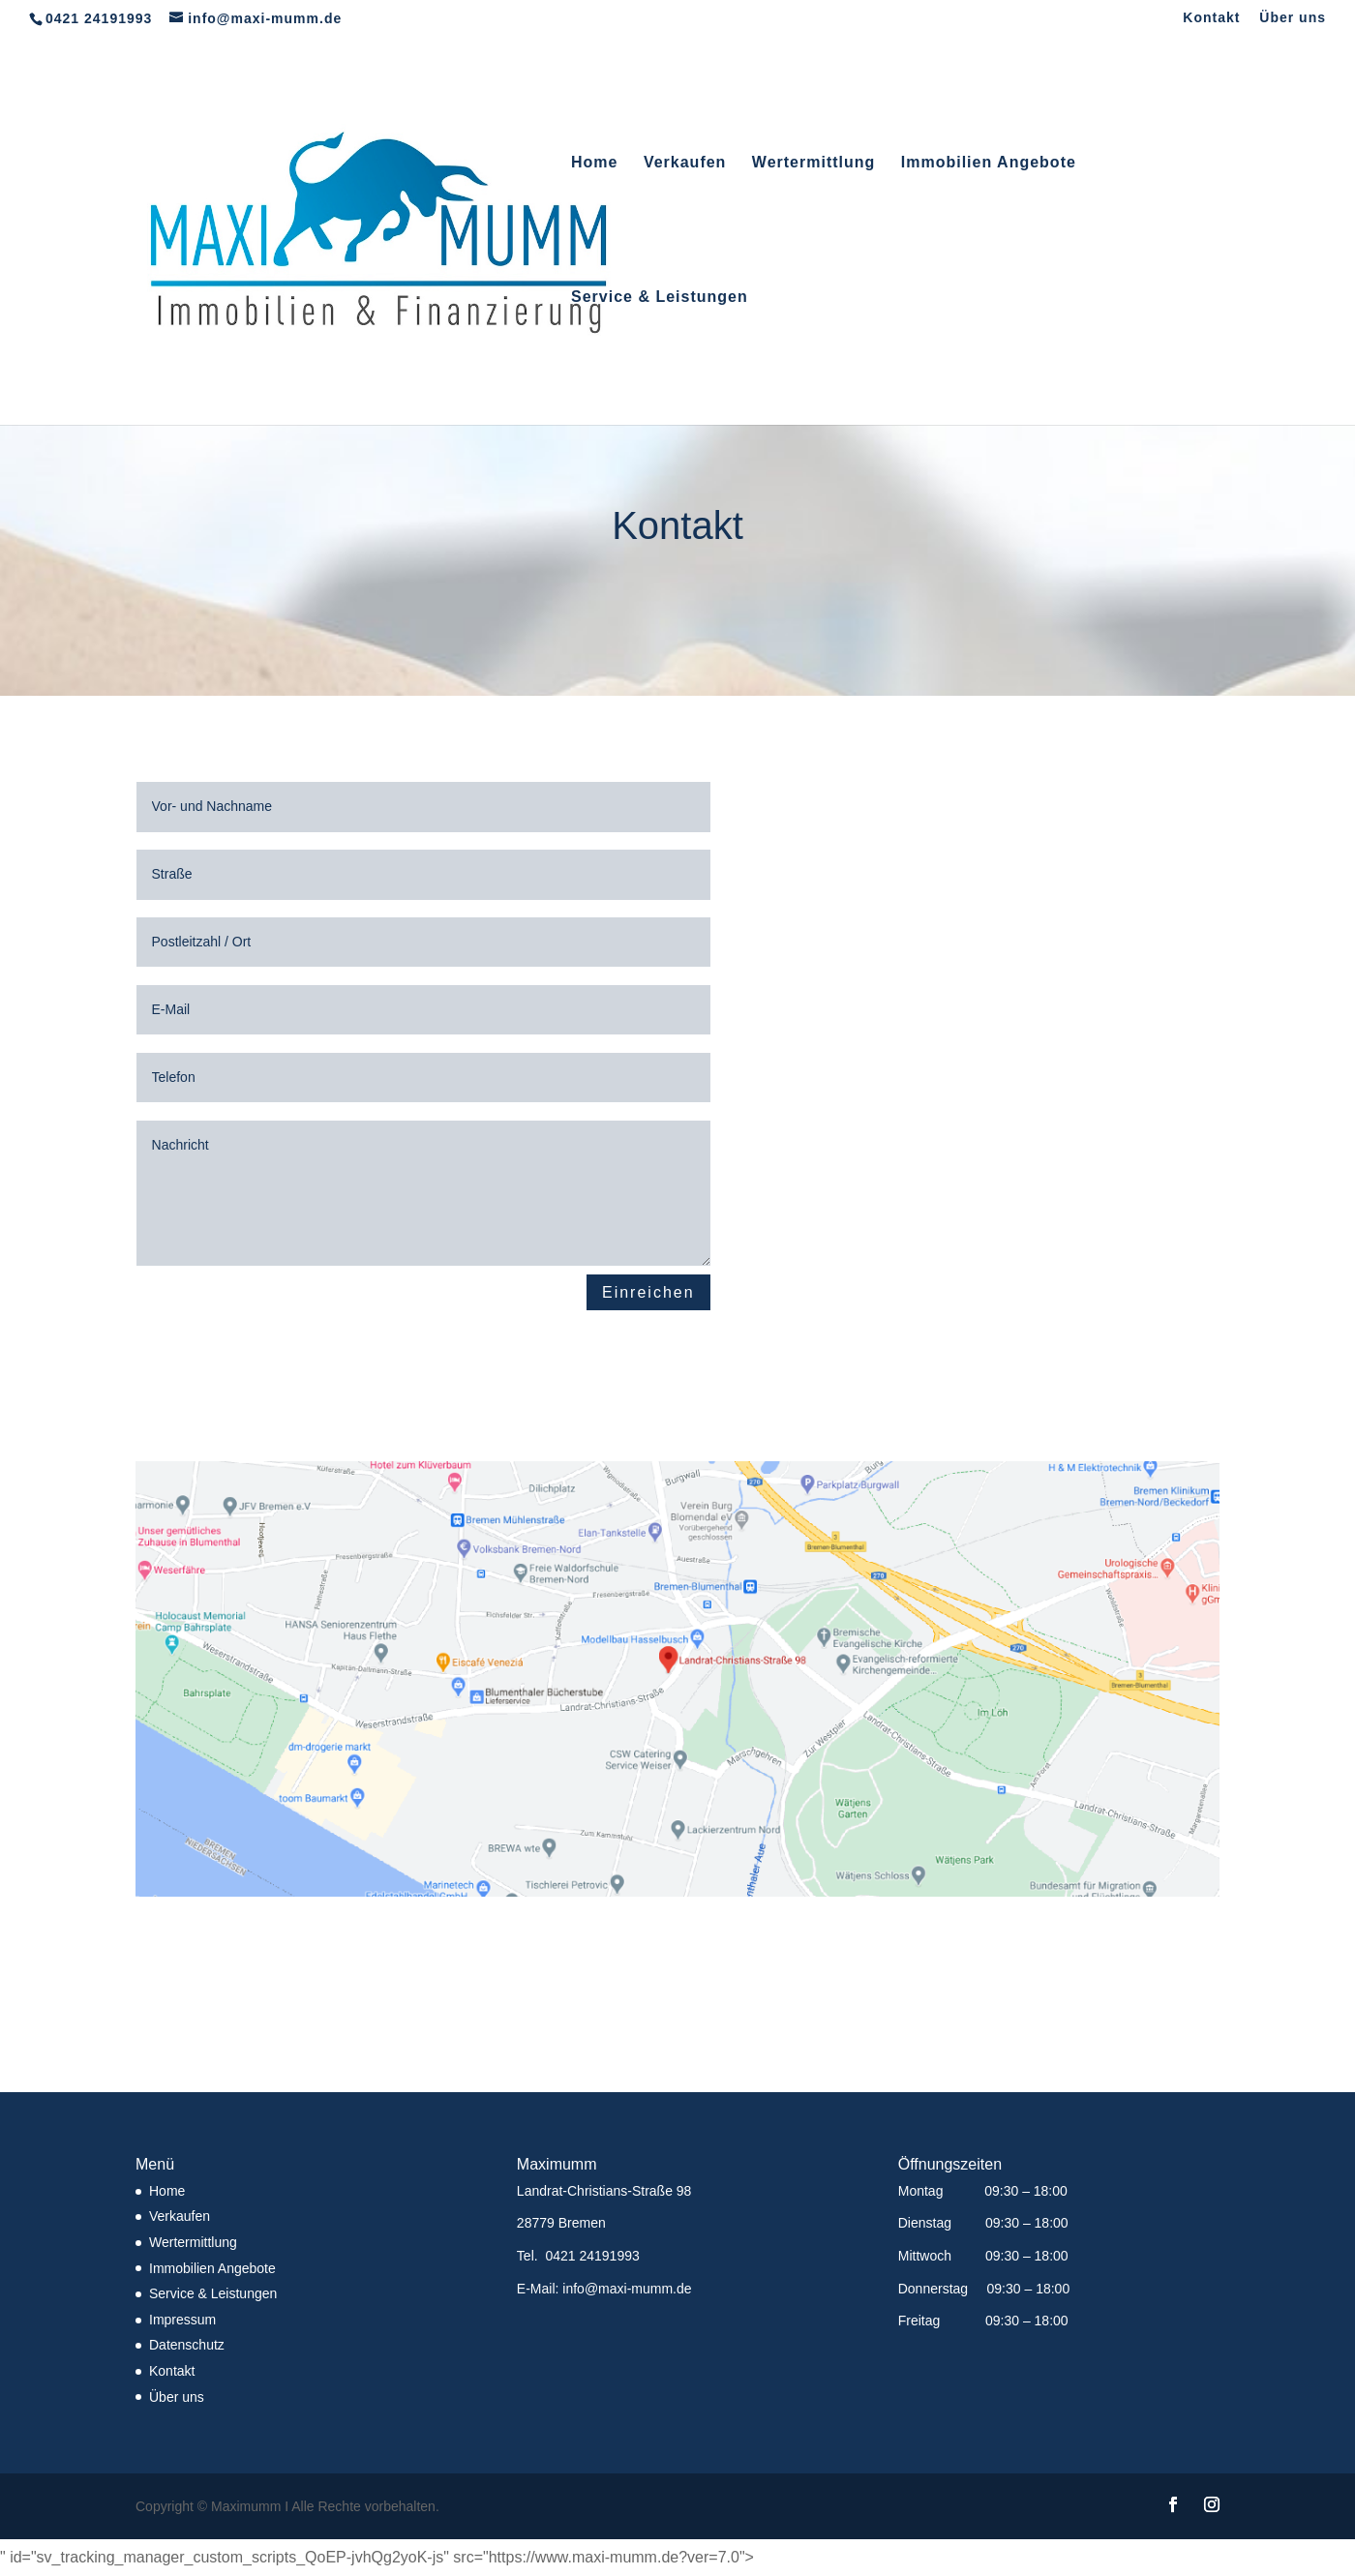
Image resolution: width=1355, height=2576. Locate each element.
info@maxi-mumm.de (626, 2288)
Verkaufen (685, 163)
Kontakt (1211, 18)
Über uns (1292, 18)
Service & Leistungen (659, 297)
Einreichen (648, 1292)
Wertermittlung (813, 163)
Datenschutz (187, 2344)
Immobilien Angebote (988, 163)
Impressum (182, 2319)
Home (594, 163)
